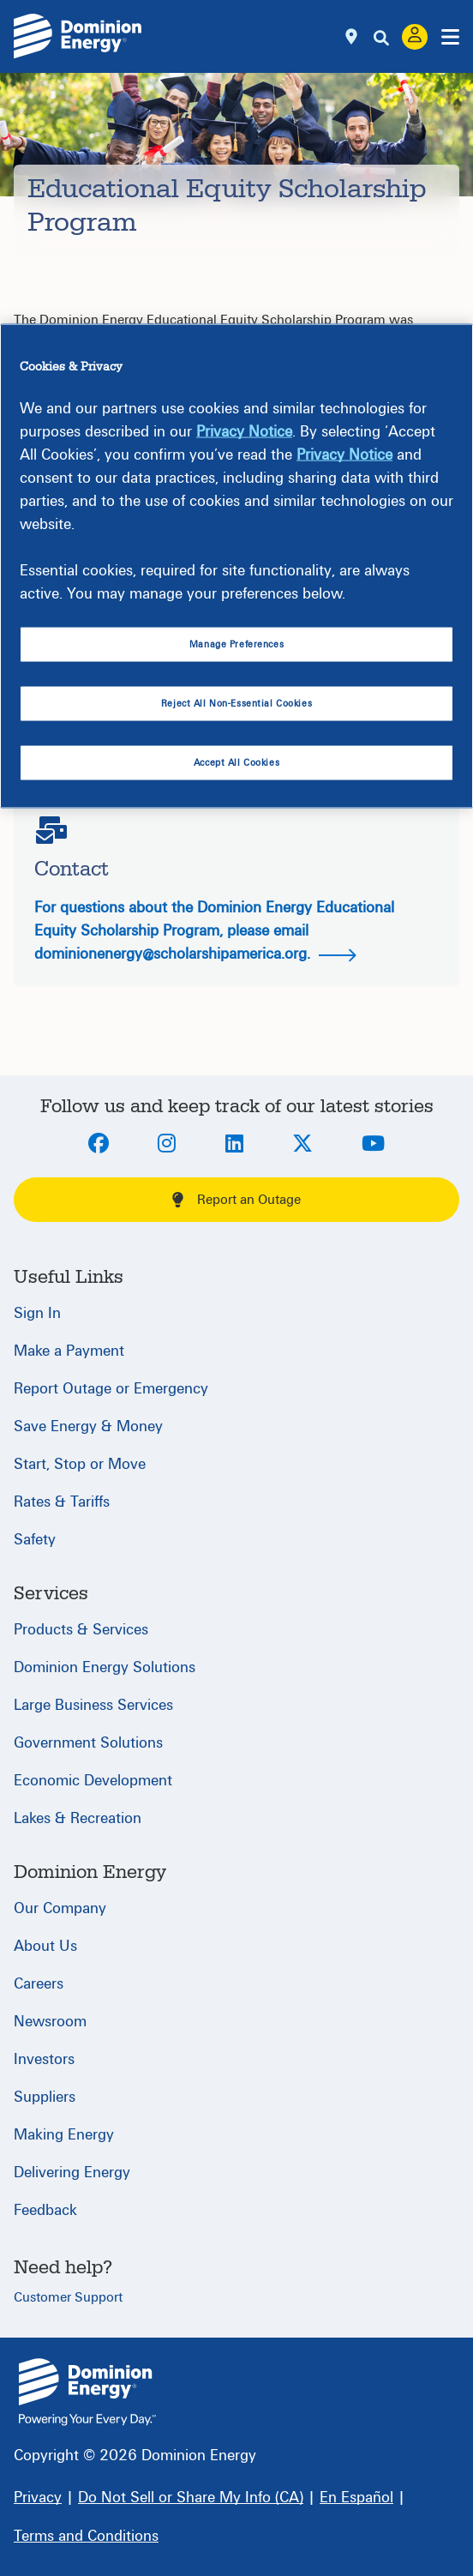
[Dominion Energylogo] (78, 36)
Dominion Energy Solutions (104, 1667)
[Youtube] (373, 1145)
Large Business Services (93, 1705)
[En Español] (356, 2497)
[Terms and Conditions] (86, 2536)
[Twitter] (302, 1145)
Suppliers (44, 2097)
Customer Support (68, 2297)
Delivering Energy (72, 2173)
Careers (38, 1984)
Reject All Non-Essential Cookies (236, 703)
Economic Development (93, 1781)
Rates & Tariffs (62, 1502)
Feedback (45, 2210)
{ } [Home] (87, 2392)
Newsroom (50, 2022)
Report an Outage (236, 1199)
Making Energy (64, 2135)
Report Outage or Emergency (111, 1389)
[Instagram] (167, 1145)
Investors (44, 2059)
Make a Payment (69, 1351)
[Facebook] (98, 1145)
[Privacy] (38, 2497)
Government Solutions (88, 1743)
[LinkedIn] (234, 1145)
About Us (45, 1946)
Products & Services (81, 1630)
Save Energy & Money (88, 1426)
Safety (35, 1540)
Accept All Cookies (236, 761)
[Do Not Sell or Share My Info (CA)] (190, 2497)
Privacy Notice (244, 432)
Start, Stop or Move (80, 1464)
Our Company (60, 1908)
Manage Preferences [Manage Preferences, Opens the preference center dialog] (236, 644)
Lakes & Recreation (77, 1818)
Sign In (37, 1313)
